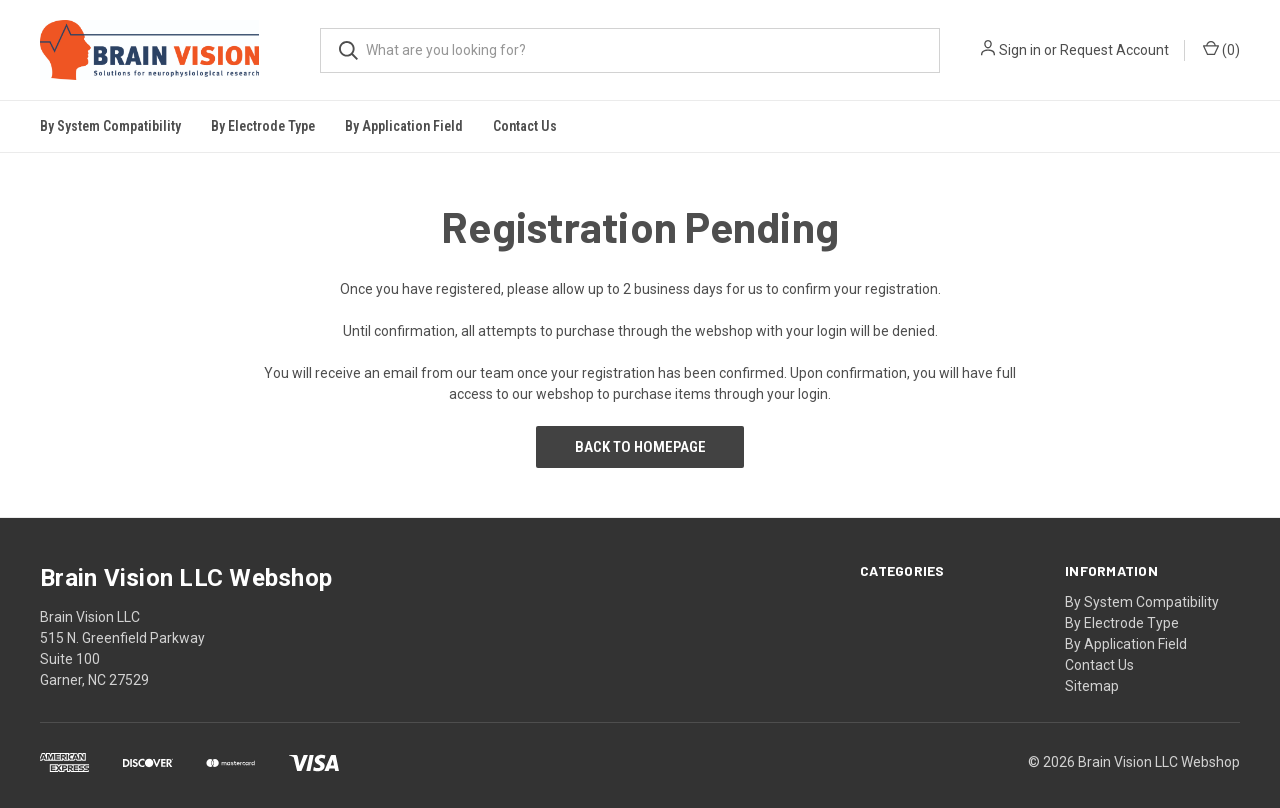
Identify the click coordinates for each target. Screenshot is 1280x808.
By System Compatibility (1142, 602)
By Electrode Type (1122, 623)
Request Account (1114, 50)
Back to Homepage (640, 447)
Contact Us (525, 126)
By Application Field (1126, 644)
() (1221, 49)
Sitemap (1092, 686)
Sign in (1020, 50)
